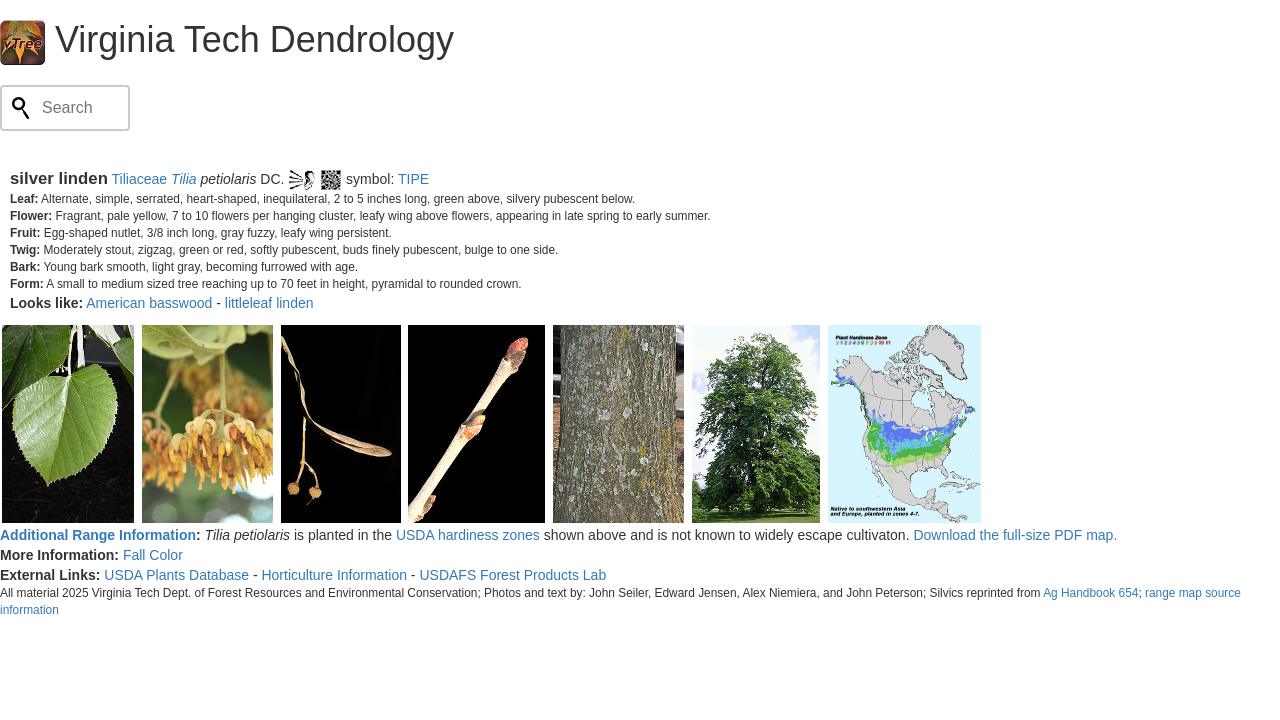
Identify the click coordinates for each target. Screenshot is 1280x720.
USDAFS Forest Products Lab (512, 575)
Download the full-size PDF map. (1015, 535)
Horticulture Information (334, 575)
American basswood (149, 303)
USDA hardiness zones (468, 535)
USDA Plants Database (176, 575)
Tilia (184, 179)
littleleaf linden (269, 303)
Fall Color (153, 555)
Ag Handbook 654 (1090, 593)
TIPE (413, 179)
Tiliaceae (140, 179)
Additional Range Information (98, 535)
